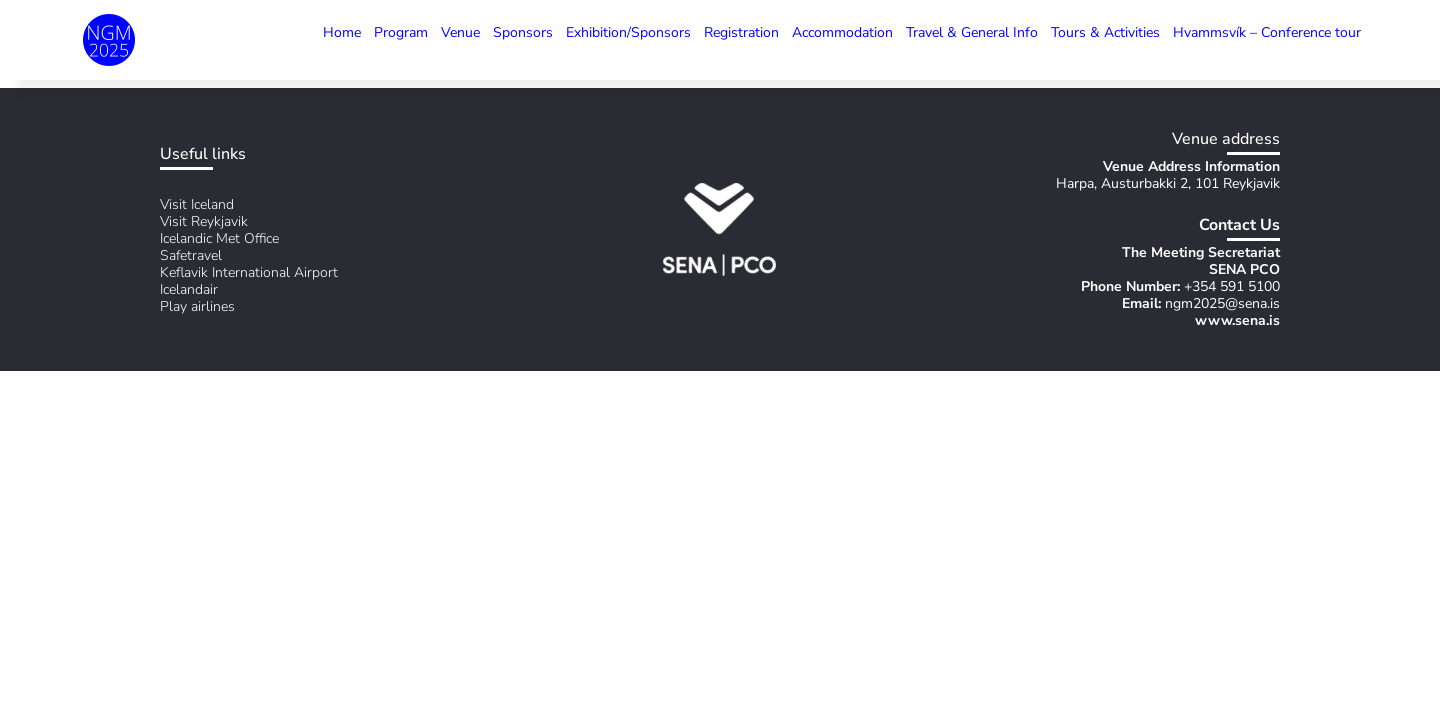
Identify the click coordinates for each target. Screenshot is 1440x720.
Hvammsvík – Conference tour (1267, 32)
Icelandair (189, 289)
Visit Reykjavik (204, 221)
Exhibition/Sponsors (628, 32)
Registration (741, 32)
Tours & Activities (1105, 32)
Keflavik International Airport (249, 272)
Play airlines (197, 306)
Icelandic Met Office (219, 238)
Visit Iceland (197, 204)
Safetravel (191, 255)
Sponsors (523, 32)
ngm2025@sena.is (1222, 303)
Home (342, 32)
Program (401, 32)
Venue (460, 32)
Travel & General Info (972, 32)
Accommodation (842, 32)
